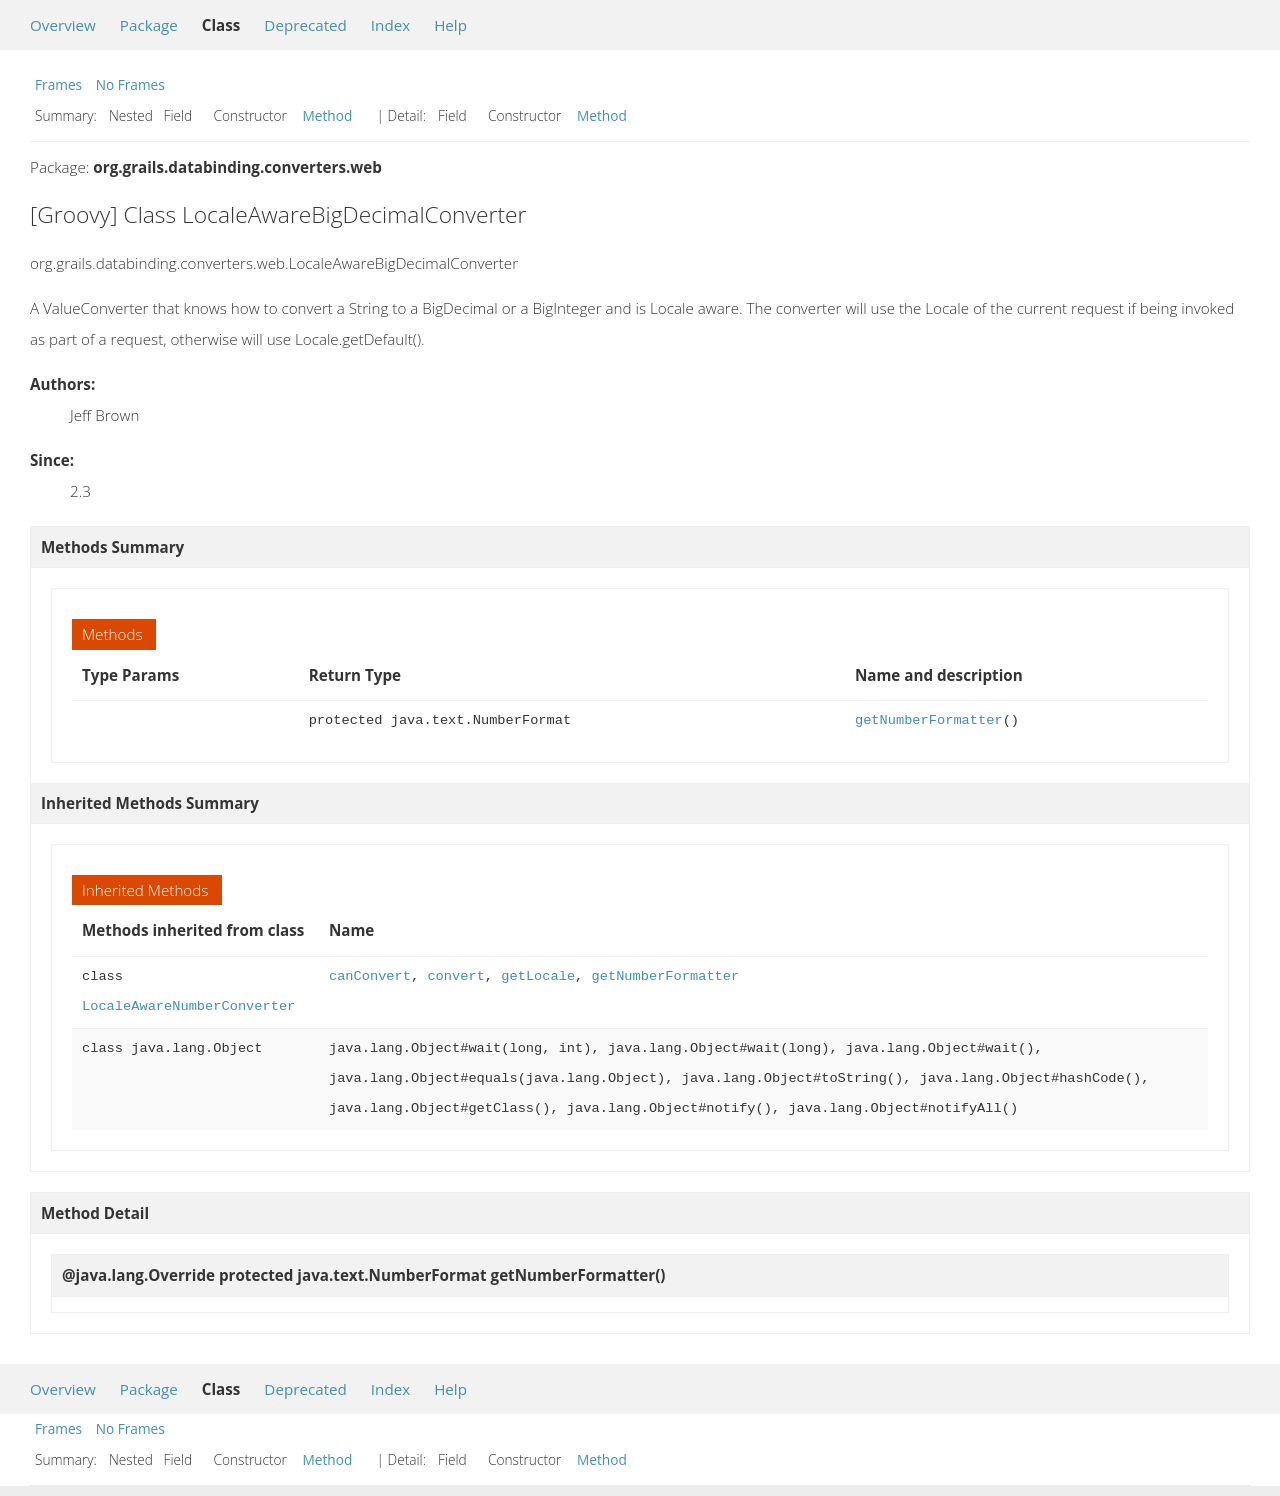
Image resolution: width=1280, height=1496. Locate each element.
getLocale (538, 976)
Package (149, 25)
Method (328, 115)
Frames (58, 84)
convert (455, 976)
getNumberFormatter (929, 720)
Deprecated (305, 25)
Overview (63, 25)
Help (450, 25)
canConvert (370, 976)
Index (390, 25)
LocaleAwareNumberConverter (188, 1006)
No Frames (130, 84)
